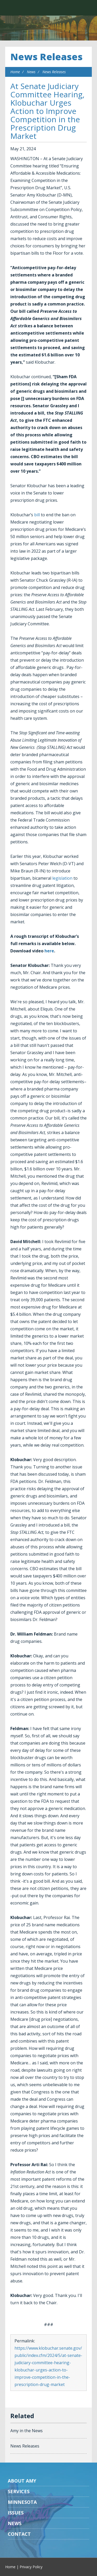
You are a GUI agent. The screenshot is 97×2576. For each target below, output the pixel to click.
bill (37, 515)
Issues (16, 2513)
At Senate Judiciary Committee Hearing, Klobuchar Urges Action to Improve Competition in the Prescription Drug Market (47, 111)
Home (15, 71)
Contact (19, 2534)
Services (18, 2491)
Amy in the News (26, 2430)
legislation (62, 878)
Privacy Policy (31, 2566)
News (31, 71)
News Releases (46, 56)
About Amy (22, 2481)
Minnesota (22, 2502)
